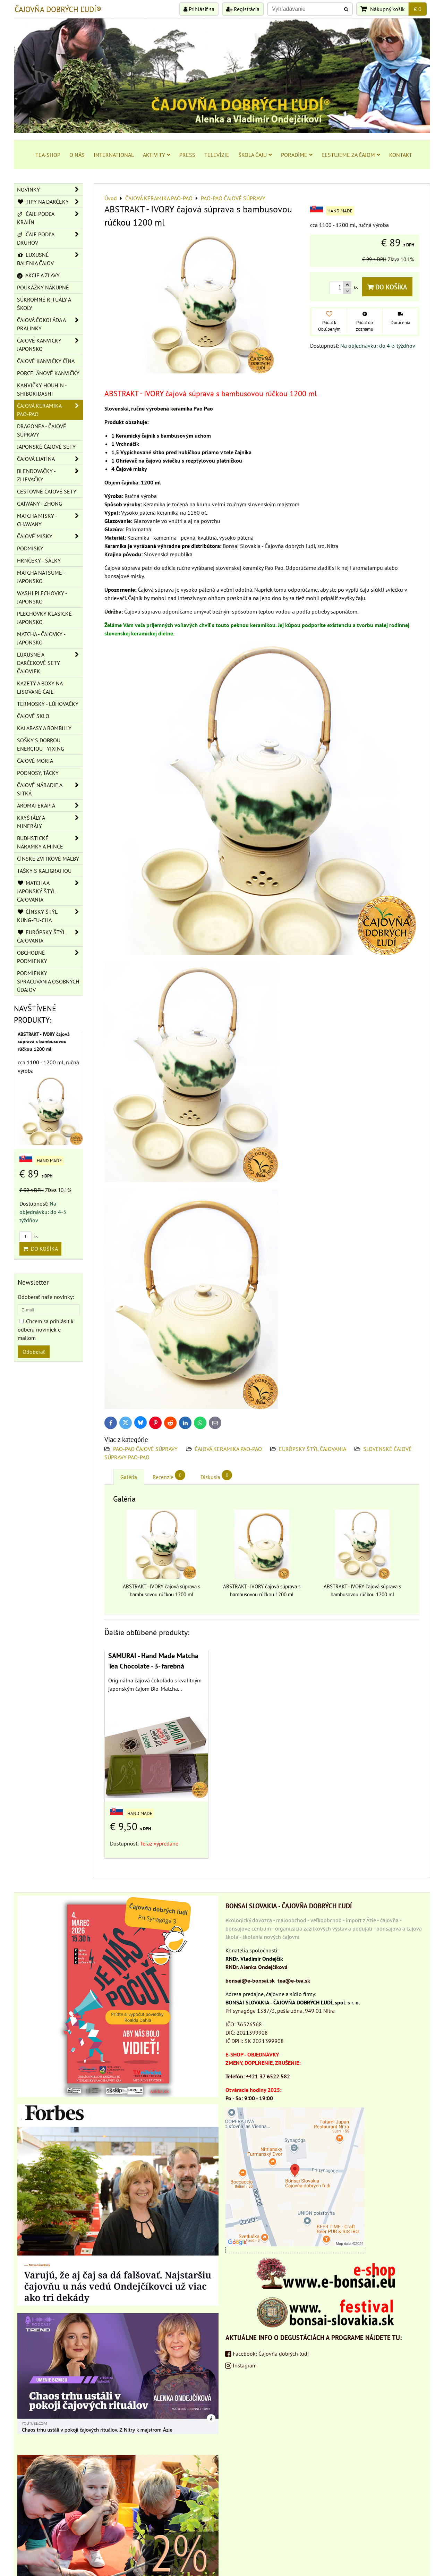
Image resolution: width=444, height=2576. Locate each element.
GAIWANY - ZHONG (39, 503)
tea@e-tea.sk (294, 1980)
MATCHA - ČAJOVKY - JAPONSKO (41, 638)
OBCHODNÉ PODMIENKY (50, 957)
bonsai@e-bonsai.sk (250, 1980)
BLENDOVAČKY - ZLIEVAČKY (50, 475)
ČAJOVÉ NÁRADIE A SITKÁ (50, 789)
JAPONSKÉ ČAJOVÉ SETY (46, 446)
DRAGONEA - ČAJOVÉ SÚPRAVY (41, 430)
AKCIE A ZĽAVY (38, 275)
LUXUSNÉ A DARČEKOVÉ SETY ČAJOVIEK (50, 663)
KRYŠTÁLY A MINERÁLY (50, 822)
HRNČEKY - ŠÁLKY (39, 560)
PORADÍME (297, 154)
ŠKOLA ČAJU (255, 154)
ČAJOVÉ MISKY (50, 536)
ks (28, 1237)
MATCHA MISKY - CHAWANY (50, 520)
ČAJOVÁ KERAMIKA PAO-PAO (228, 1448)
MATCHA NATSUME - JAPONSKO (41, 576)
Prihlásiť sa (198, 9)
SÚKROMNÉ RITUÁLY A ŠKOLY (44, 303)
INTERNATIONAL (114, 154)
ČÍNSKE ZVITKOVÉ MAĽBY (48, 858)
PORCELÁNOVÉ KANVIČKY (48, 373)
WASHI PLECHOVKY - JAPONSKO (42, 597)
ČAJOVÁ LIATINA (50, 459)
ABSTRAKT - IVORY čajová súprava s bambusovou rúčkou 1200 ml (44, 1041)
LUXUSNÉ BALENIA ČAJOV (50, 259)
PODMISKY (30, 548)
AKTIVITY (156, 154)
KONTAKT (400, 154)
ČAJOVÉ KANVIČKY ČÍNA (46, 360)
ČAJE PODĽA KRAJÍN (50, 218)
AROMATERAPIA (50, 805)
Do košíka (387, 286)
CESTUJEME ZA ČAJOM (351, 154)
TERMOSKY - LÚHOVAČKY (47, 703)
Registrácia (242, 9)
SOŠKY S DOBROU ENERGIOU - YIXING (40, 744)
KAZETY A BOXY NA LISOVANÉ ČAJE (40, 687)
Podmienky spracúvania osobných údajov (48, 981)
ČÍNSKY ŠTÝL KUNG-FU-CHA (50, 916)
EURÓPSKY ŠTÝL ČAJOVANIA (312, 1448)
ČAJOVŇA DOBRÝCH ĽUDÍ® (58, 9)
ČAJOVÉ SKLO (33, 715)
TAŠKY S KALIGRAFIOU (44, 870)
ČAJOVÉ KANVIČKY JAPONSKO (50, 345)
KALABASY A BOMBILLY (44, 728)
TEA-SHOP (47, 154)
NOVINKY (50, 189)
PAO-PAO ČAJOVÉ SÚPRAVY (145, 1448)
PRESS (187, 154)
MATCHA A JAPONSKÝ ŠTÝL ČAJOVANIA (50, 891)
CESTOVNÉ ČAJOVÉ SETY (46, 491)
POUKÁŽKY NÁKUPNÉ (43, 287)
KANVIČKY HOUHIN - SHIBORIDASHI (42, 389)
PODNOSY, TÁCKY (38, 772)
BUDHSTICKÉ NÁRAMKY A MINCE (50, 842)
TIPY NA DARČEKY (50, 202)
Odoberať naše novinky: (46, 1296)
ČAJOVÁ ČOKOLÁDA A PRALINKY (50, 324)
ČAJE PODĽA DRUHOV (50, 238)
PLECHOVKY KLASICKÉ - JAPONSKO (46, 617)
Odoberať (34, 1351)
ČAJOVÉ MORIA (35, 760)
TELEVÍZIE (216, 154)
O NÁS (77, 154)
